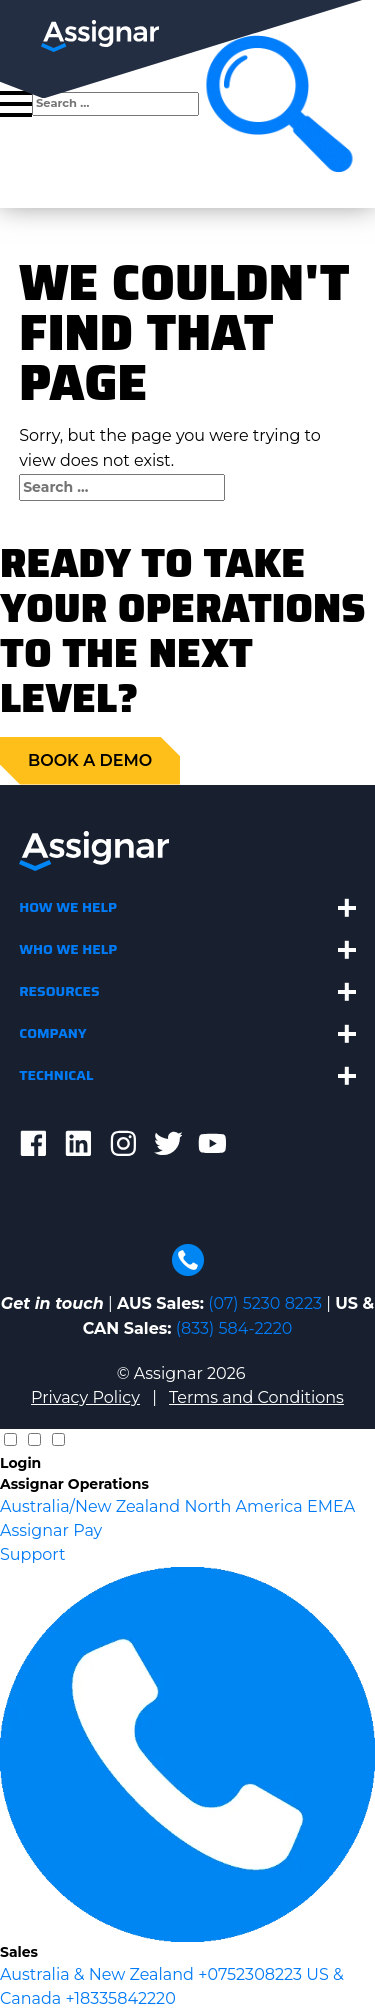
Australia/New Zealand (92, 1506)
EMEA (331, 1506)
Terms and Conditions (256, 1397)
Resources (59, 991)
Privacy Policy (85, 1397)
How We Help (68, 907)
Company (53, 1033)
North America (245, 1506)
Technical (56, 1075)
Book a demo (90, 760)
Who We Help (68, 949)
